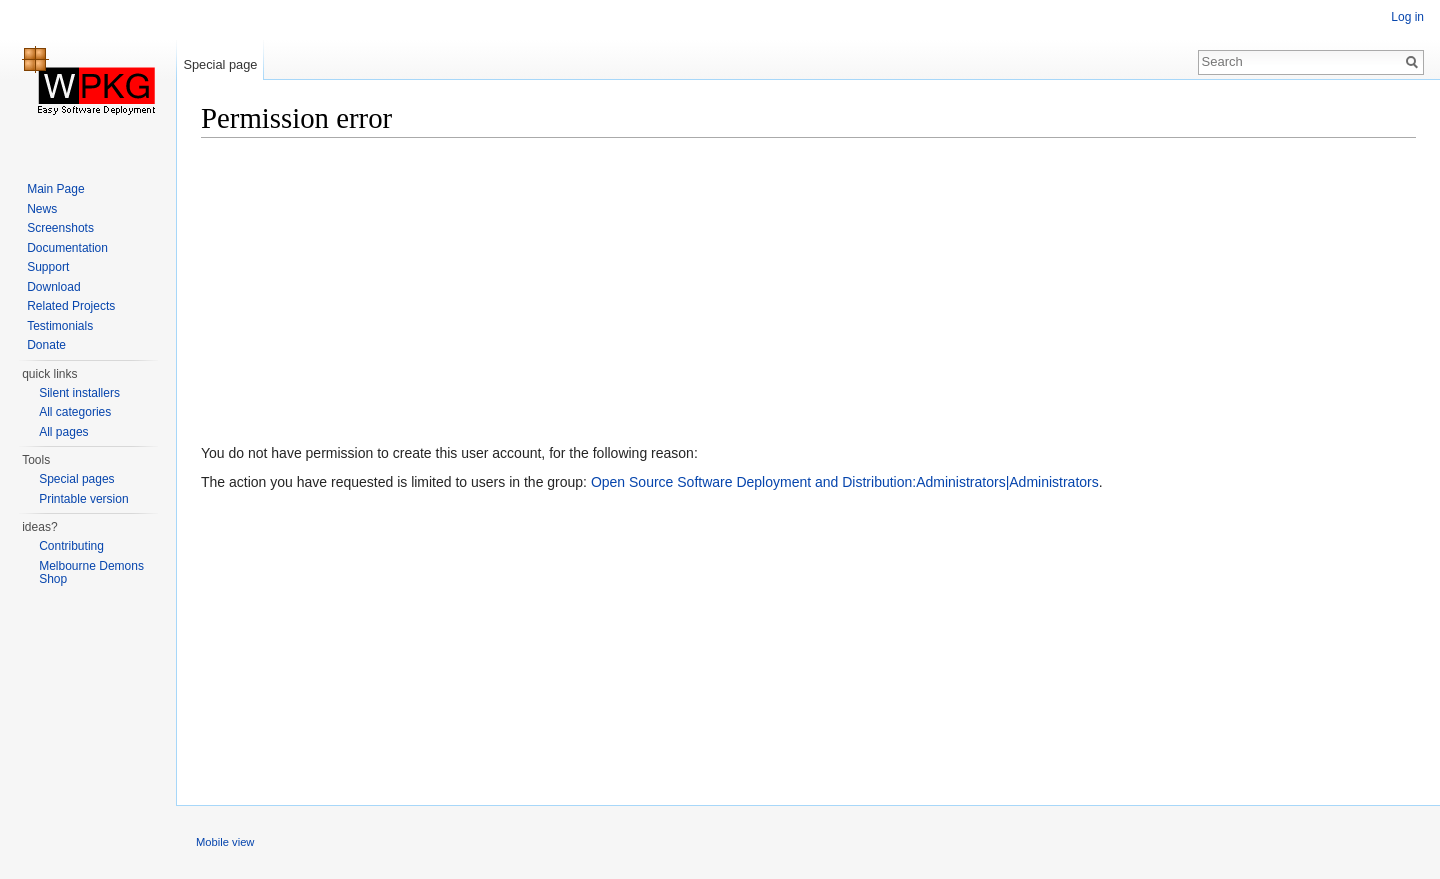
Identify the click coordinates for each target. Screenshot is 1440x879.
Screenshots (60, 228)
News (42, 209)
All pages (63, 432)
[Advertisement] (801, 295)
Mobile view (225, 842)
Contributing (71, 546)
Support (48, 267)
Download (53, 287)
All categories (75, 412)
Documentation (67, 248)
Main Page (55, 189)
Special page (220, 64)
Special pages (76, 479)
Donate (46, 345)
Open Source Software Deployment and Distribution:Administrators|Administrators (845, 482)
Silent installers (79, 393)
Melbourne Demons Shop (91, 573)
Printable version (83, 499)
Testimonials (60, 326)
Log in (1407, 17)
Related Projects (71, 306)
